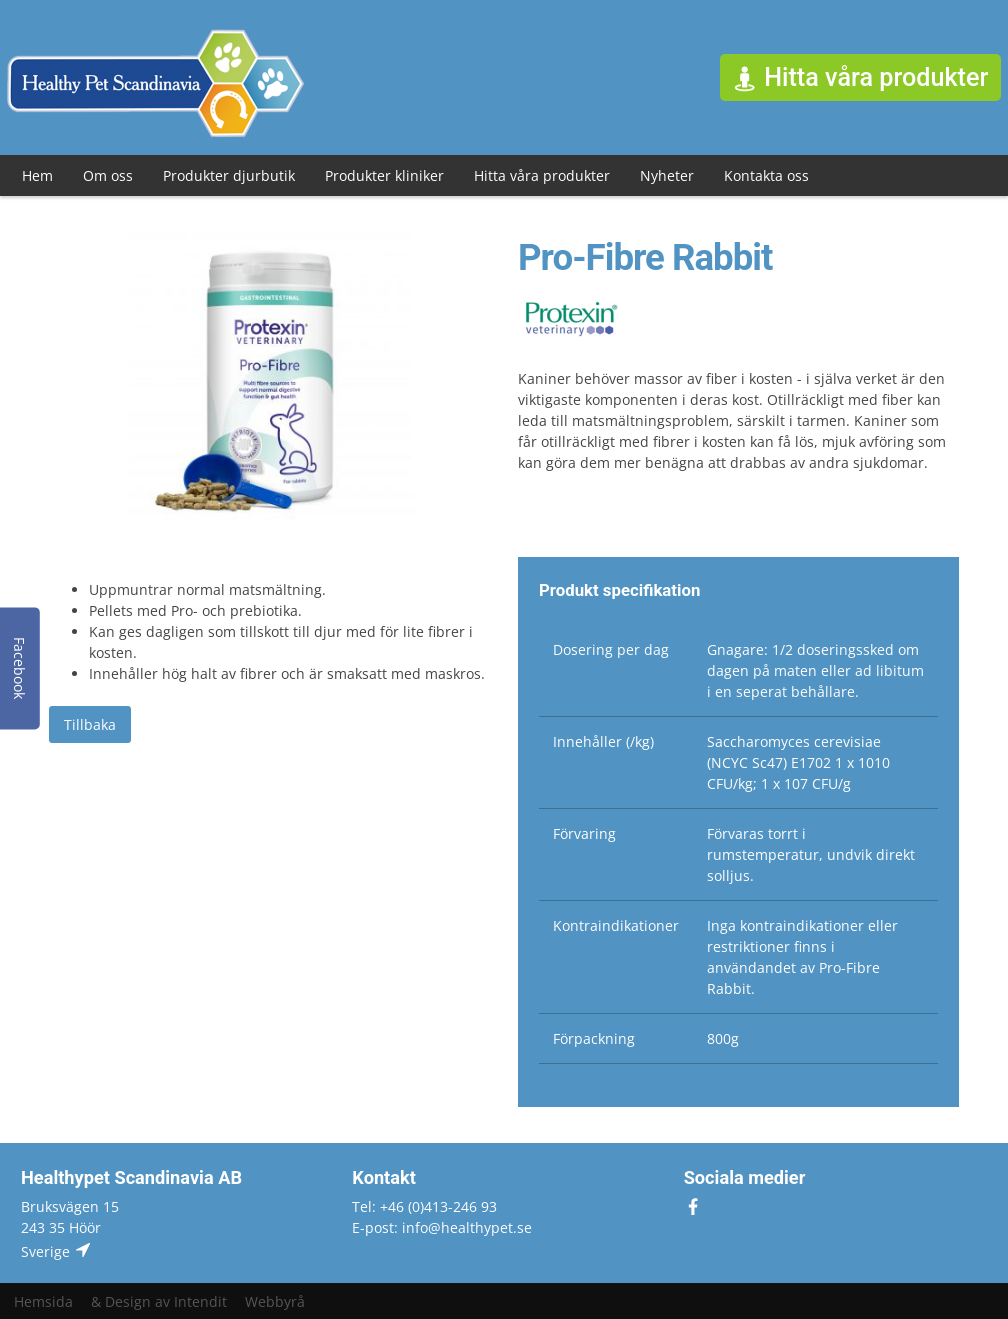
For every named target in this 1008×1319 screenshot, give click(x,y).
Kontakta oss (766, 175)
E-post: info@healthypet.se (442, 1227)
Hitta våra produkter (542, 175)
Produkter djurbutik (229, 175)
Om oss (108, 175)
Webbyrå (275, 1301)
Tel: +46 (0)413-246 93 (424, 1206)
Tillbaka (90, 724)
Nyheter (667, 175)
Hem (37, 175)
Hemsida (43, 1301)
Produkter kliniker (384, 175)
